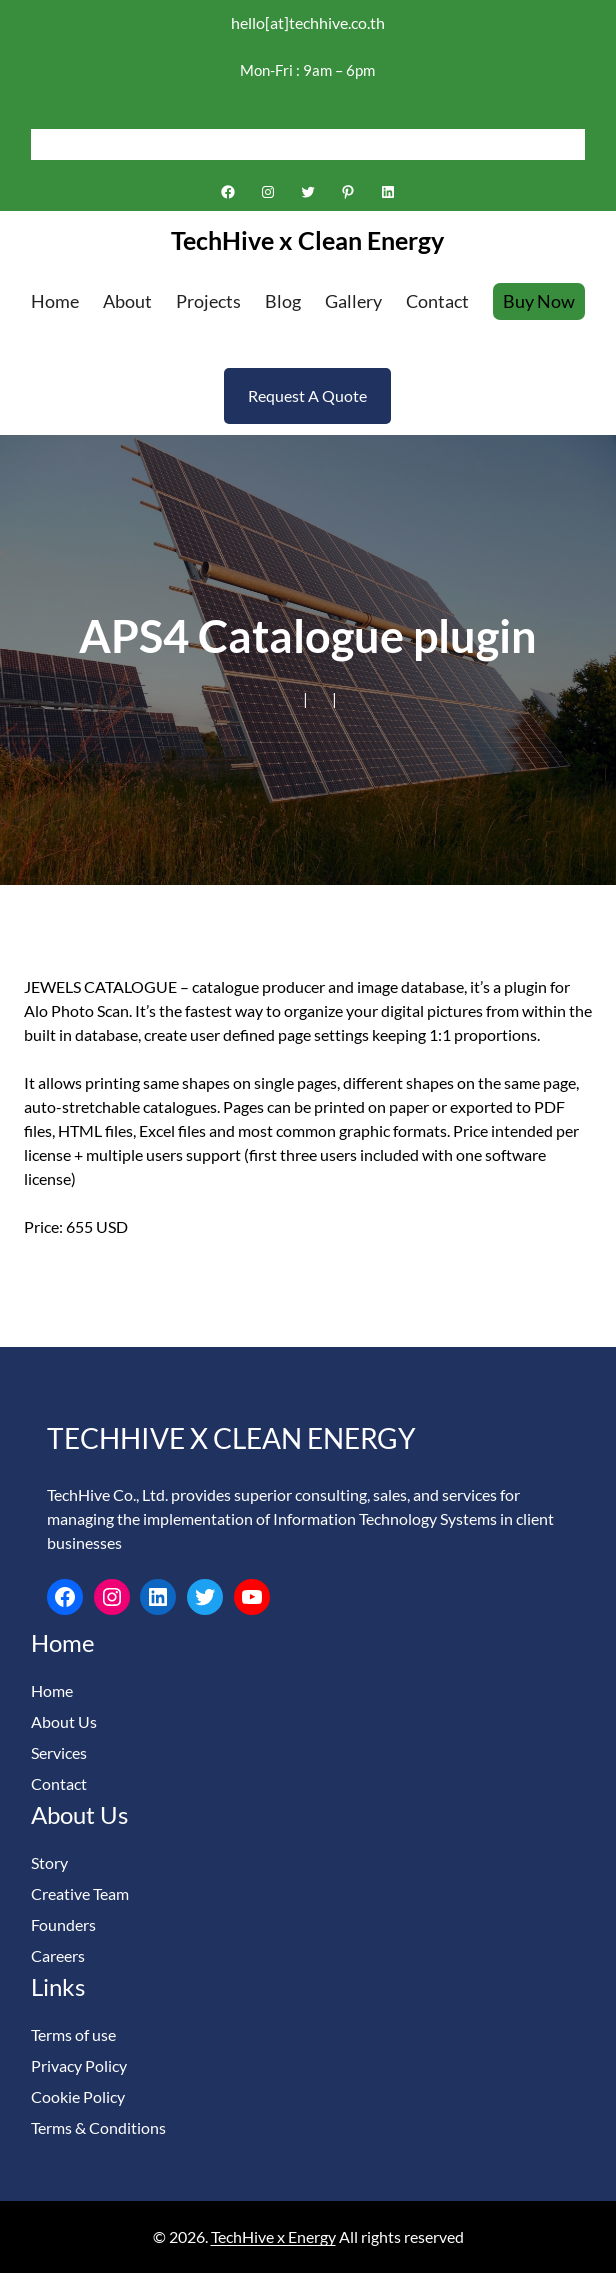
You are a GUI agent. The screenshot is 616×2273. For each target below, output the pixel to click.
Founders (63, 1924)
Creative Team (80, 1893)
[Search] (570, 144)
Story (49, 1862)
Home (52, 1690)
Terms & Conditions (98, 2127)
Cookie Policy (78, 2096)
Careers (58, 1955)
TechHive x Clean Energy (307, 240)
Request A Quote (307, 395)
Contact (59, 1783)
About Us (64, 1721)
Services (59, 1752)
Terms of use (73, 2034)
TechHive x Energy (273, 2236)
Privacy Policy (79, 2065)
